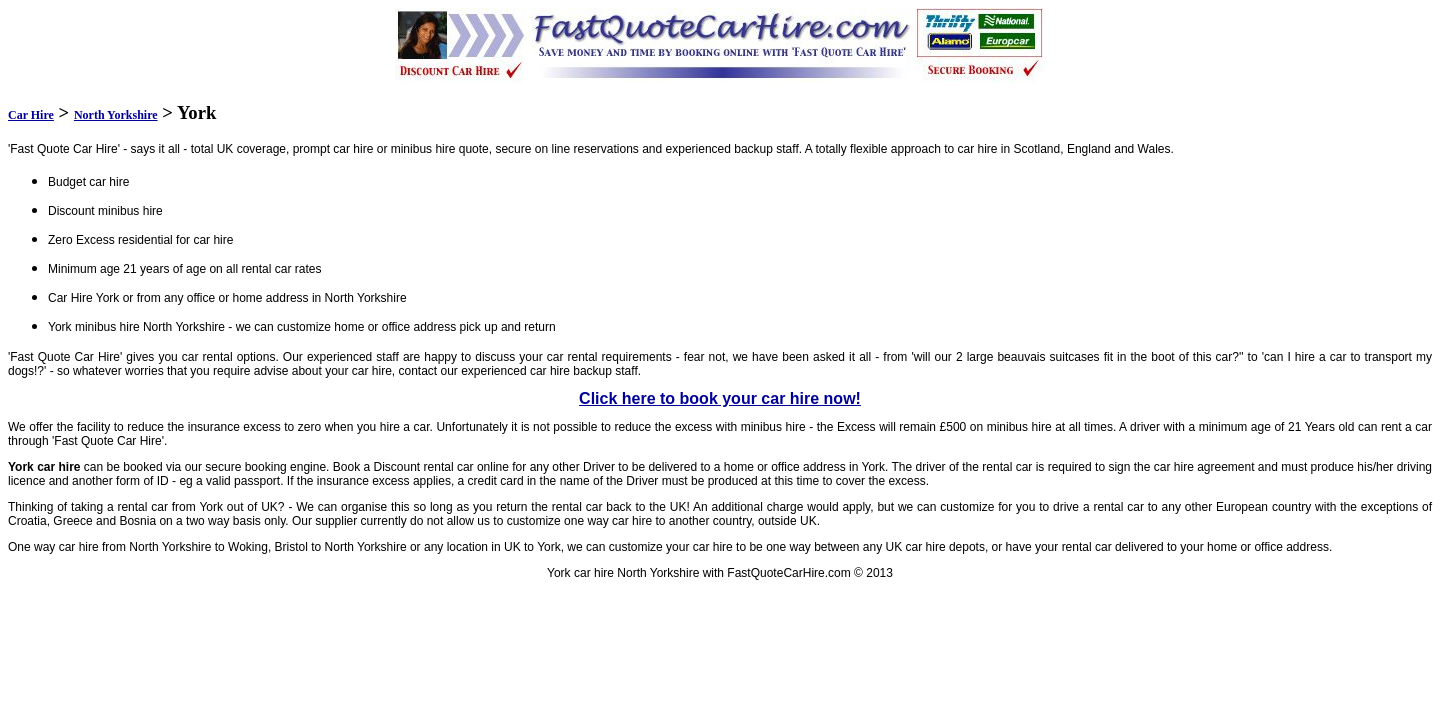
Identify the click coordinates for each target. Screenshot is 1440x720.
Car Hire (31, 115)
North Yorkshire (116, 115)
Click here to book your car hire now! (720, 398)
